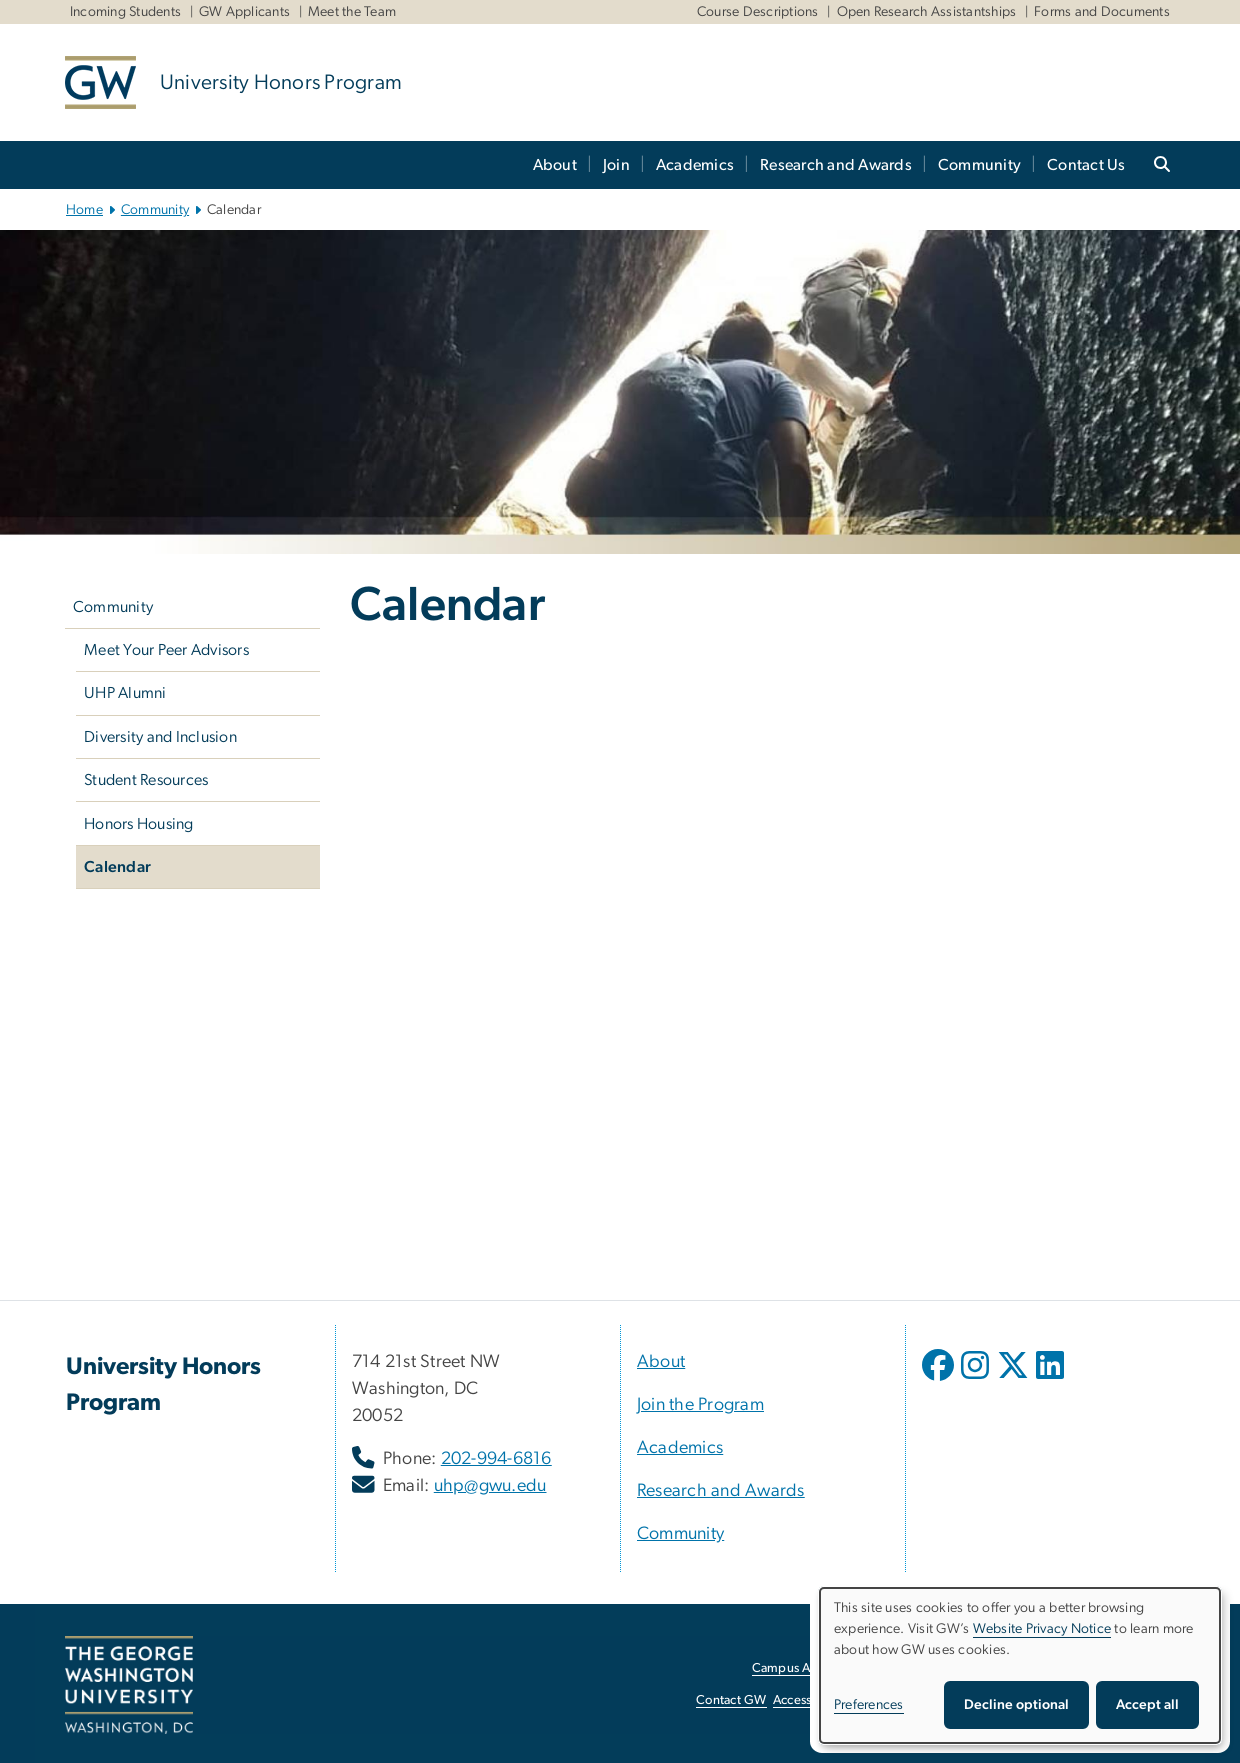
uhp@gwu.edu (490, 1486)
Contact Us (1086, 165)
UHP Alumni (125, 693)
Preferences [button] (869, 1705)
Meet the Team (352, 12)
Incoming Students (125, 12)
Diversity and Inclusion (160, 737)
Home (84, 210)
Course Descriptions (758, 12)
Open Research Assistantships (927, 12)
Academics (695, 165)
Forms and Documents (1102, 12)
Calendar (117, 867)
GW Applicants (244, 12)
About (555, 165)
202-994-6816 (496, 1459)
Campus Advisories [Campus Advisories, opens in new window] (806, 1668)
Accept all (1147, 1705)
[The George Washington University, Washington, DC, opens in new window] (129, 1685)
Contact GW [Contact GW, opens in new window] (731, 1700)
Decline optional (1016, 1705)
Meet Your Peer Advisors (166, 650)
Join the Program (700, 1405)
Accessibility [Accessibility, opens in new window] (808, 1700)
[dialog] (1020, 1665)
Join (616, 165)
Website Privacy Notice (1042, 1629)
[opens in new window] (940, 1380)
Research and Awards (836, 165)
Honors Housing (139, 824)
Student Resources (146, 780)
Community (979, 165)
